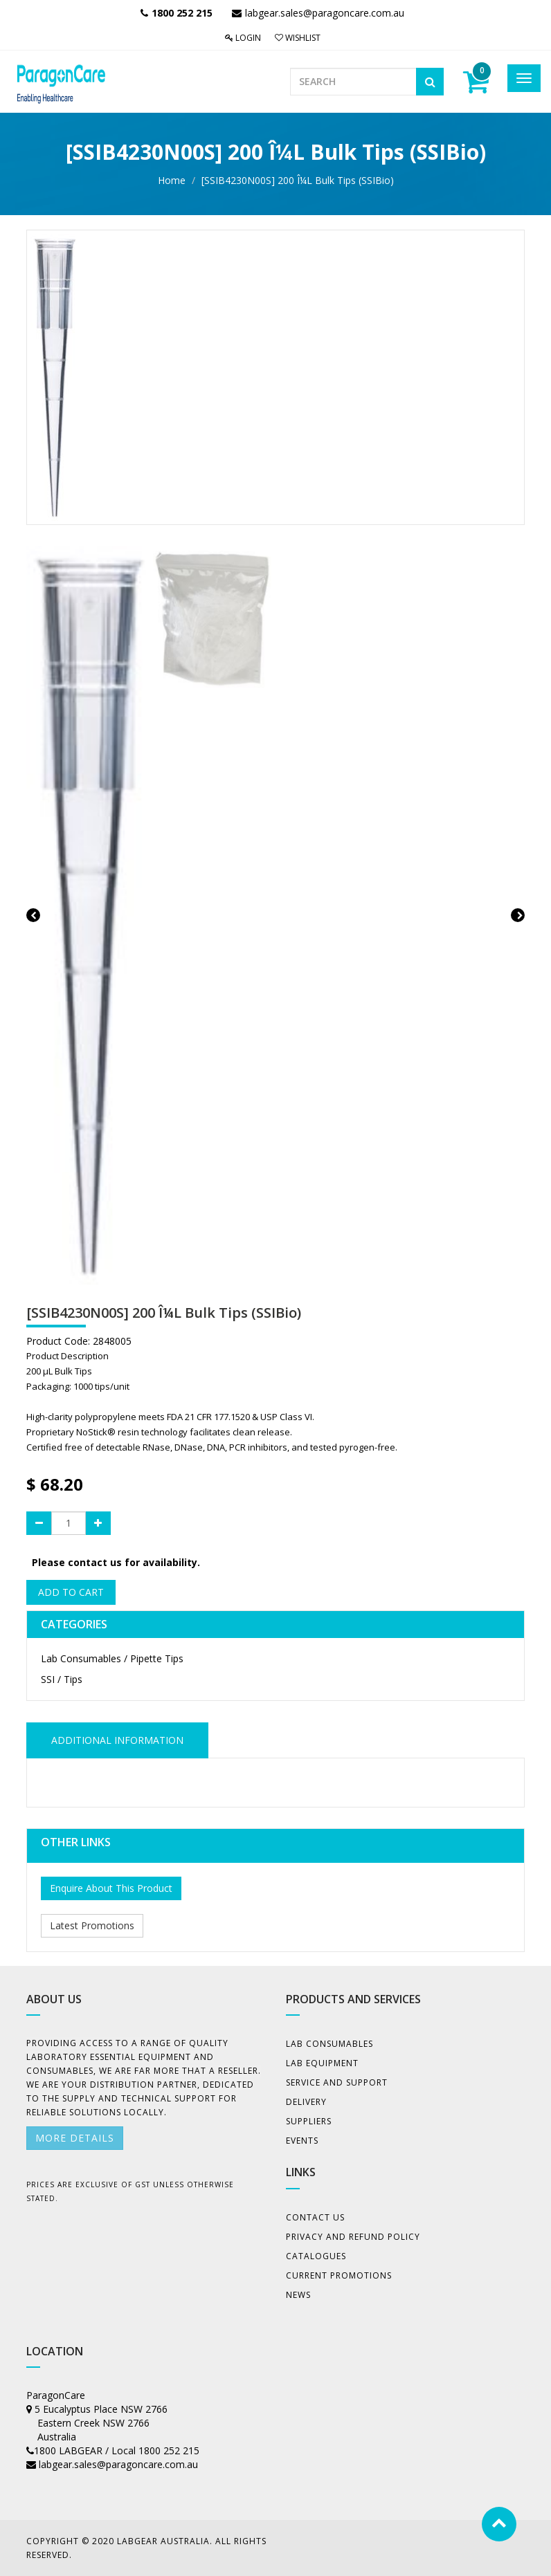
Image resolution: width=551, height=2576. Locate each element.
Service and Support (337, 2082)
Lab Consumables (329, 2044)
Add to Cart (71, 1592)
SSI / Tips (61, 1679)
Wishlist (297, 38)
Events (302, 2140)
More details (74, 2137)
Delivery (306, 2102)
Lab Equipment (322, 2063)
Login (243, 38)
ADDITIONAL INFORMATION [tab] (117, 1740)
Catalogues (316, 2256)
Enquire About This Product (111, 1888)
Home (172, 180)
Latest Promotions (92, 1925)
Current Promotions (339, 2275)
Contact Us (315, 2217)
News (298, 2295)
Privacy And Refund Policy (353, 2237)
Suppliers (309, 2121)
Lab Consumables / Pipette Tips (112, 1658)
